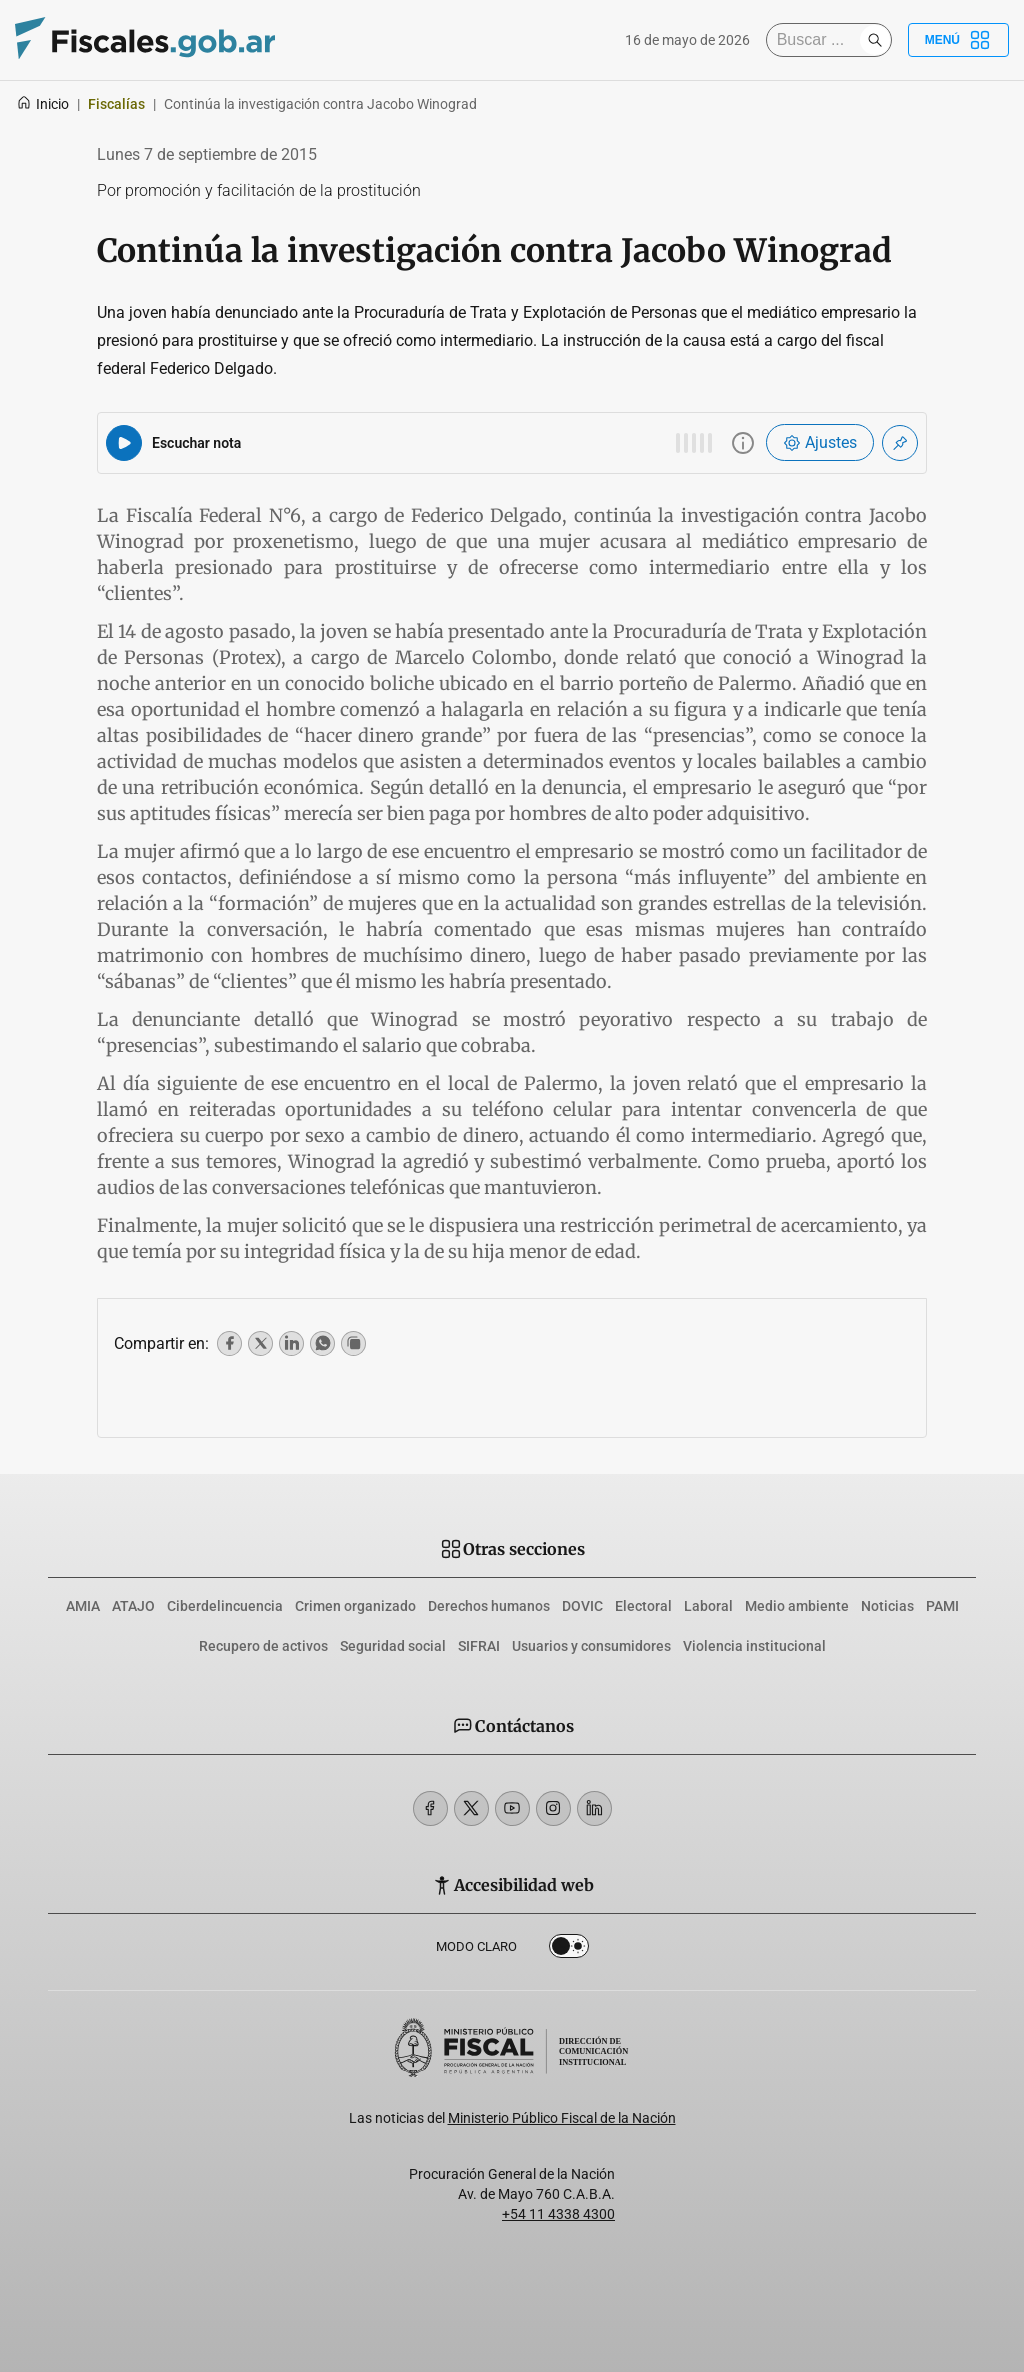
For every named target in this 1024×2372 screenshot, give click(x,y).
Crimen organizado (355, 1606)
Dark (569, 1950)
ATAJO (133, 1606)
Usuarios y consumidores (591, 1646)
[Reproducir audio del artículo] (124, 443)
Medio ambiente (797, 1606)
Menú (958, 40)
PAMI (942, 1606)
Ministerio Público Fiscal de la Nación (562, 2118)
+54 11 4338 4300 (558, 2214)
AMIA (83, 1606)
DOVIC (582, 1606)
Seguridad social (393, 1646)
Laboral (708, 1606)
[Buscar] (818, 40)
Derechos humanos (489, 1606)
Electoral (643, 1606)
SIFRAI (479, 1646)
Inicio (42, 104)
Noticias (887, 1606)
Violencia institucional (754, 1646)
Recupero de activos (263, 1646)
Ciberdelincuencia (225, 1606)
